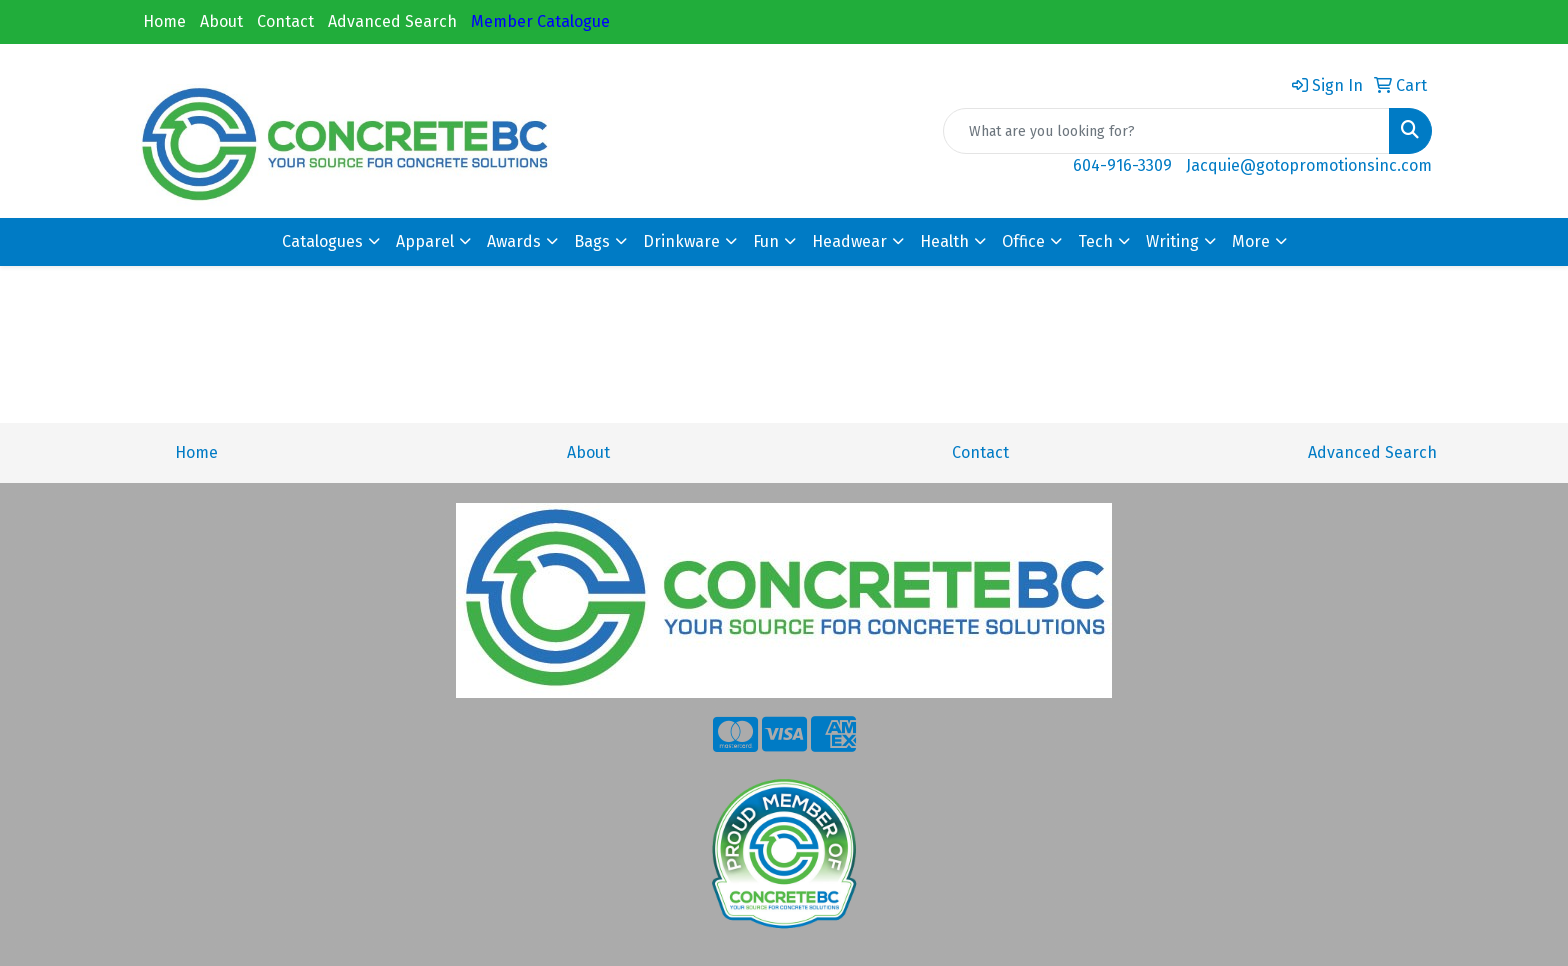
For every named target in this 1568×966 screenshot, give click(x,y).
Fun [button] (766, 241)
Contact (285, 21)
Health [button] (944, 241)
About (221, 21)
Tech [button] (1095, 241)
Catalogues (322, 241)
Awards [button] (514, 241)
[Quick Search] (1166, 131)
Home (164, 21)
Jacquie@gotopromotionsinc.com (1309, 165)
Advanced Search (392, 21)
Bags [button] (592, 241)
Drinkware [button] (681, 241)
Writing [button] (1172, 241)
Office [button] (1023, 241)
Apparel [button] (425, 241)
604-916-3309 (1122, 165)
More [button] (1251, 241)
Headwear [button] (849, 241)
